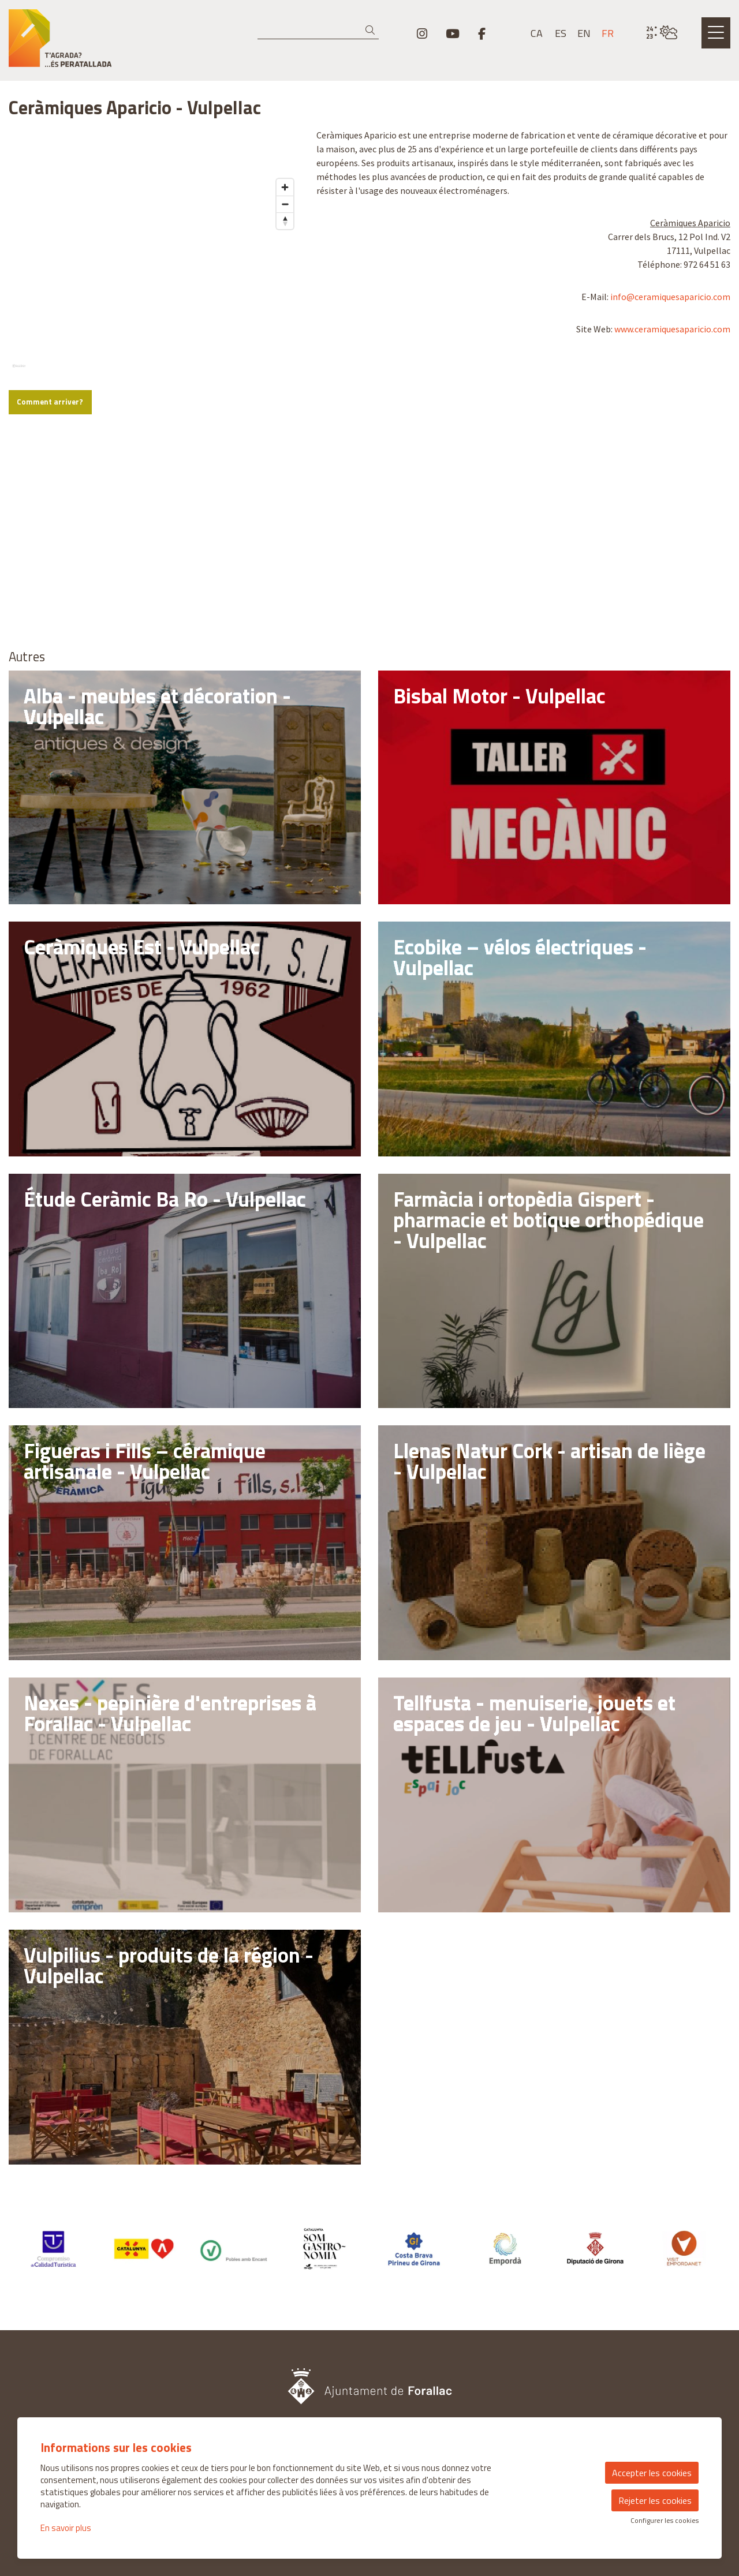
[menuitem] (422, 33)
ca (537, 33)
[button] (372, 30)
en (584, 33)
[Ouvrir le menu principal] (715, 32)
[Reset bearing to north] (285, 398)
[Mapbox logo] (37, 548)
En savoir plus (65, 2527)
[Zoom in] (285, 365)
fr (608, 33)
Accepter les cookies (652, 2473)
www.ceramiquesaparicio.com (672, 329)
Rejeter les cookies (655, 2500)
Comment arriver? (50, 580)
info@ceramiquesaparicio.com (670, 296)
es (560, 33)
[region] (154, 235)
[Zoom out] (285, 381)
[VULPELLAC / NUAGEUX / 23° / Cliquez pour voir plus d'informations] (661, 32)
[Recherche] (318, 30)
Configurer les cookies (664, 2520)
